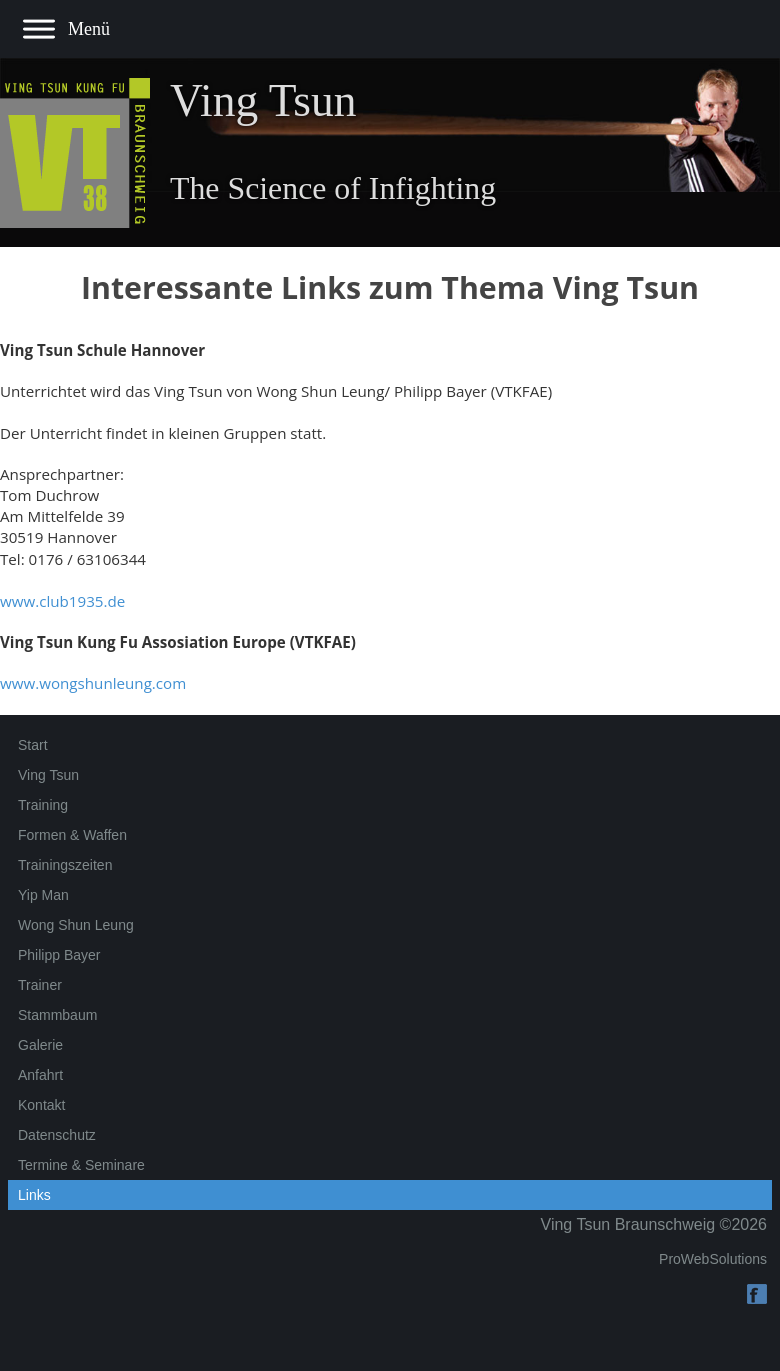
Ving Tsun (48, 775)
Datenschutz (57, 1135)
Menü (89, 29)
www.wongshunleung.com (93, 683)
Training (43, 805)
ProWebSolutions (713, 1259)
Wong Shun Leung (76, 925)
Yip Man (43, 895)
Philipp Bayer (59, 955)
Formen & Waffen (72, 835)
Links (34, 1195)
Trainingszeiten (65, 865)
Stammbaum (57, 1015)
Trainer (40, 985)
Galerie (40, 1045)
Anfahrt (40, 1075)
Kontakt (41, 1105)
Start (33, 745)
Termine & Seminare (81, 1165)
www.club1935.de (62, 601)
